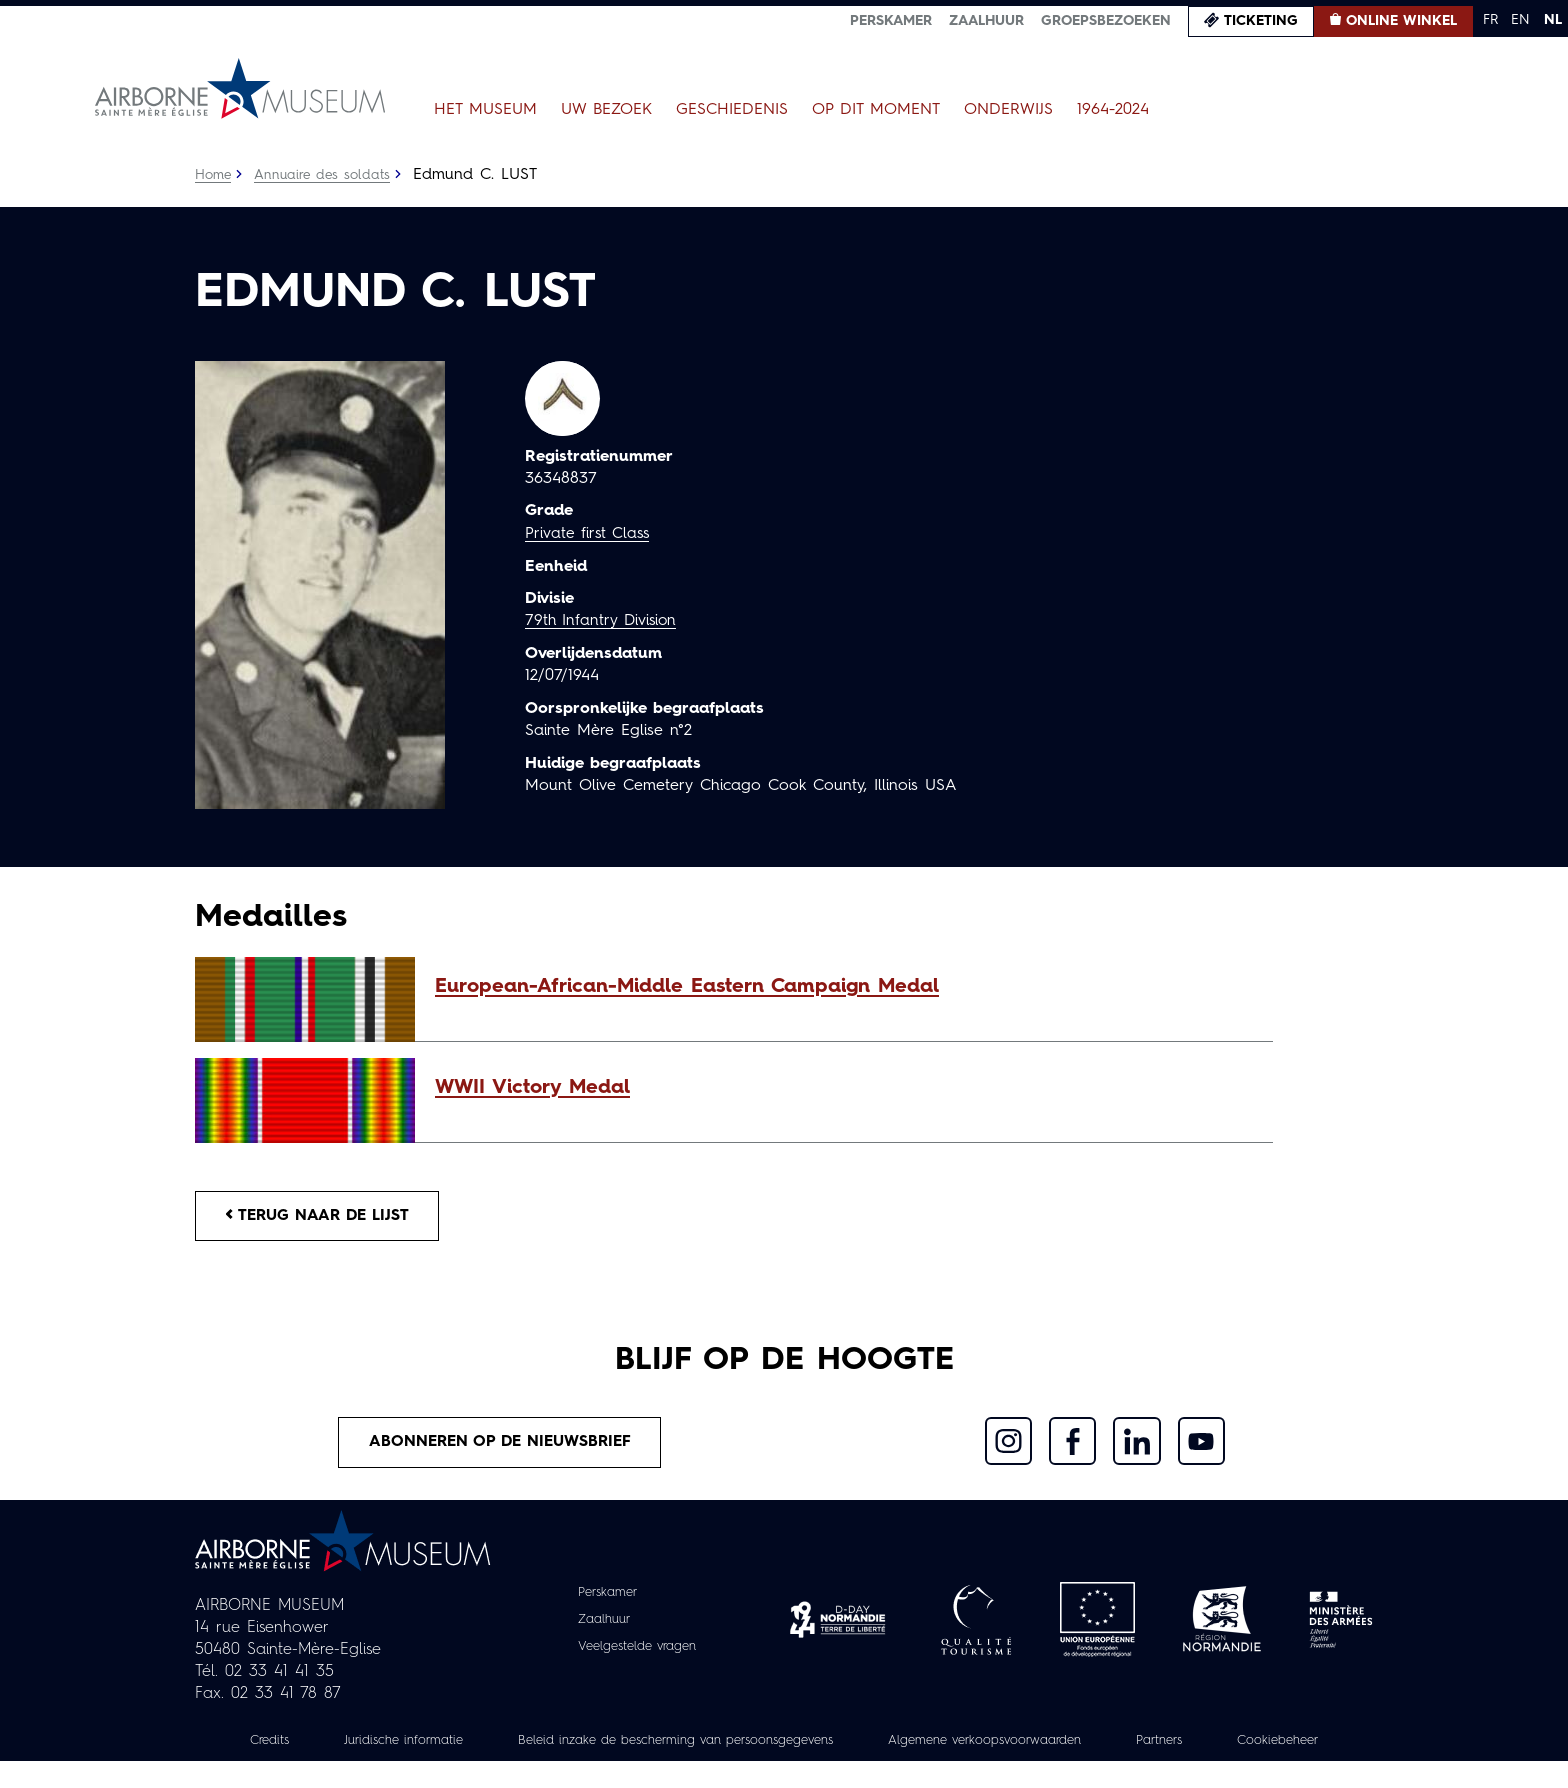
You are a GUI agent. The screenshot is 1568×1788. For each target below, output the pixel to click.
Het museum (485, 110)
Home (214, 175)
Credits (301, 1745)
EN (1520, 20)
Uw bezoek (606, 110)
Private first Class (589, 534)
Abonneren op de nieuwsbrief (500, 1446)
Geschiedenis (732, 110)
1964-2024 (1113, 110)
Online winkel (1401, 21)
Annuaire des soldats (325, 175)
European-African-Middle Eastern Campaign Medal (687, 987)
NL (1553, 20)
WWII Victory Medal (532, 1088)
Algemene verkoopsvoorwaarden (1074, 1745)
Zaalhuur (986, 21)
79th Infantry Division (603, 621)
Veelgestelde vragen (637, 1652)
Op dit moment (876, 110)
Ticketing (1261, 21)
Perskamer (891, 21)
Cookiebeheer (784, 1767)
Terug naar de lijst (322, 1217)
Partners (1262, 1745)
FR (1490, 20)
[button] (844, 987)
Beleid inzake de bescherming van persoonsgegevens (738, 1745)
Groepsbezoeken (1106, 21)
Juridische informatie (443, 1745)
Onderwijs (1008, 110)
